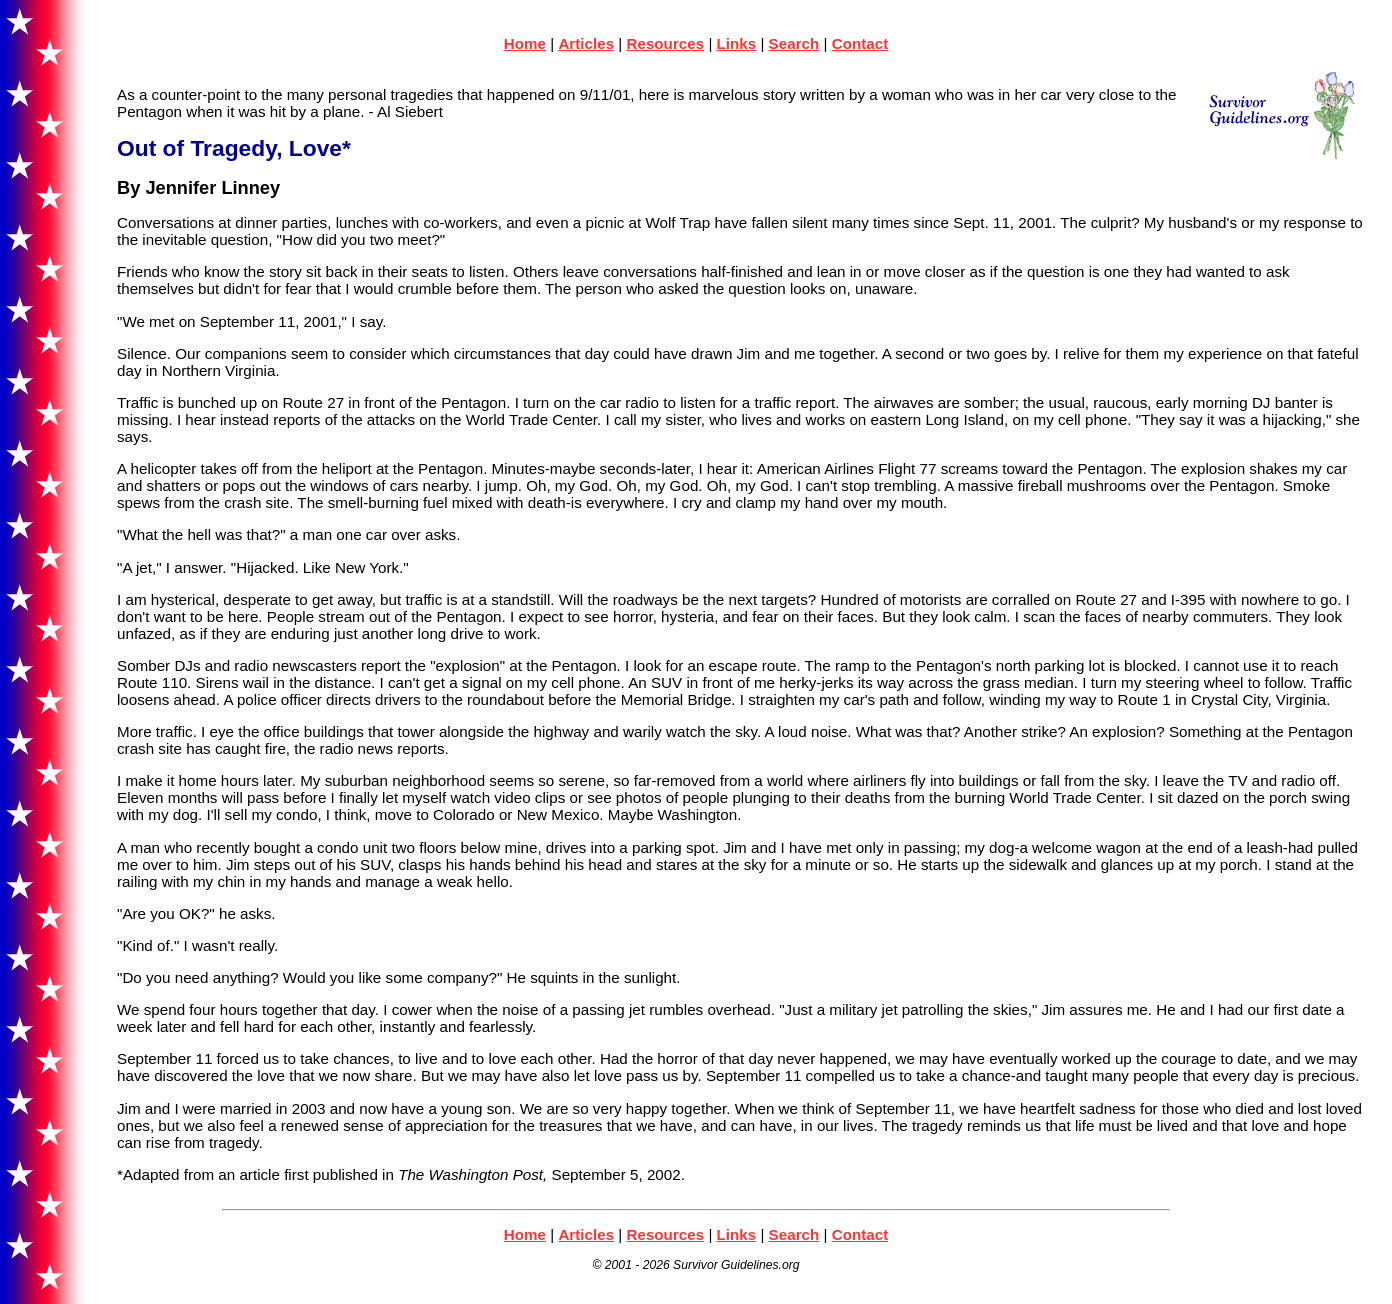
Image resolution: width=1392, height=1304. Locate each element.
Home (525, 43)
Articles (586, 43)
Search (794, 43)
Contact (860, 43)
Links (737, 43)
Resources (665, 43)
